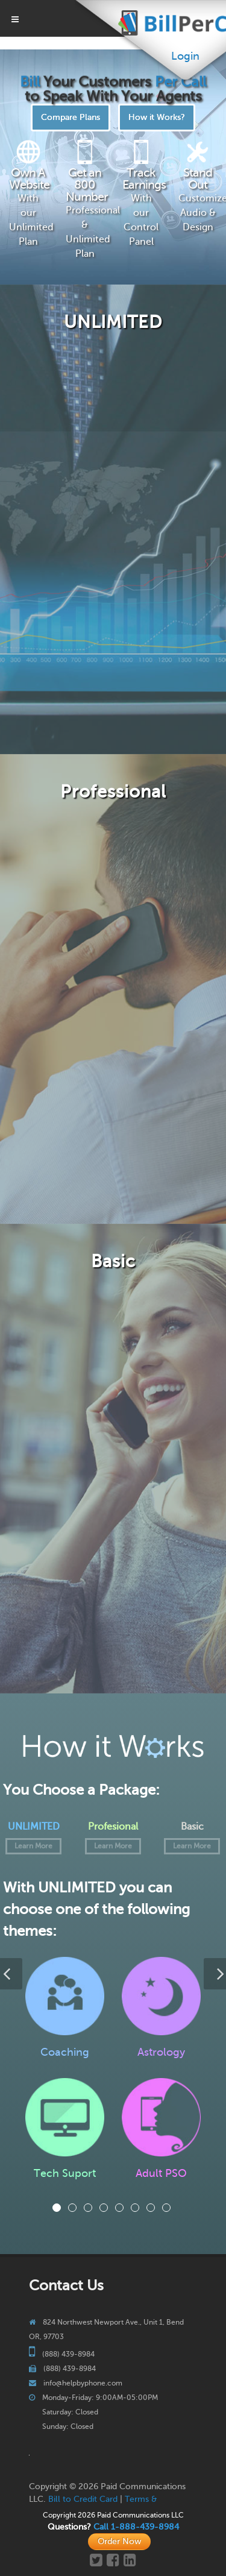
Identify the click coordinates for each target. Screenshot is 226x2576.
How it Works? (156, 117)
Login (185, 56)
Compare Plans (70, 117)
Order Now (119, 2541)
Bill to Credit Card (83, 2499)
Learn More (33, 1846)
